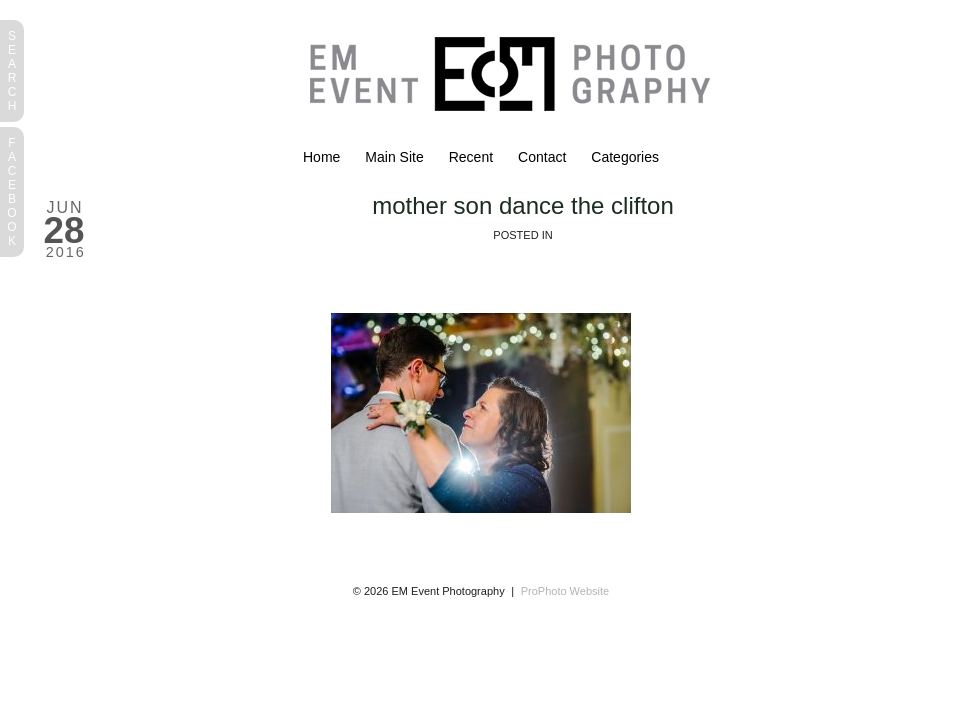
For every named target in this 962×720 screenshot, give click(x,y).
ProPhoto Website (565, 591)
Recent (471, 157)
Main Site (394, 157)
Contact (542, 157)
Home (321, 157)
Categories (625, 157)
